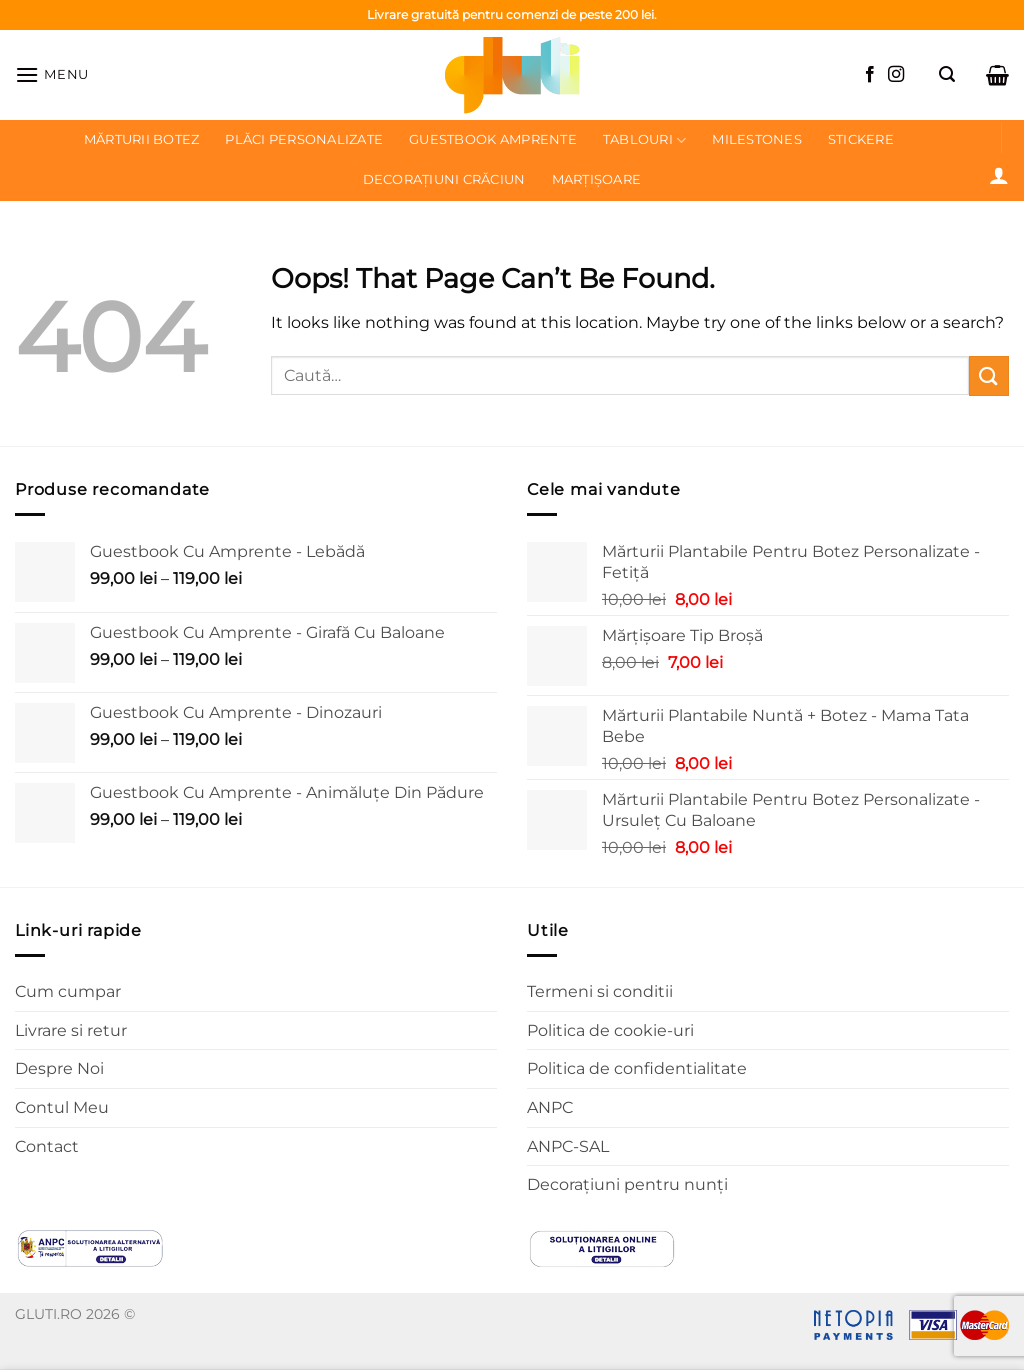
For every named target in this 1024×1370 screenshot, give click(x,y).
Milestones (757, 139)
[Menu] (52, 74)
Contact (47, 1146)
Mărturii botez (142, 139)
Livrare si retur (71, 1030)
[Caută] (947, 74)
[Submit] (989, 375)
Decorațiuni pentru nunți (627, 1184)
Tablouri (645, 140)
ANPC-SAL (568, 1146)
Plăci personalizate (304, 139)
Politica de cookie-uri (610, 1030)
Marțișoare (597, 179)
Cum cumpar (68, 991)
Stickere (861, 139)
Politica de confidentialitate (637, 1068)
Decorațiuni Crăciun (444, 179)
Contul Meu (62, 1107)
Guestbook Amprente (493, 139)
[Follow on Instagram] (896, 75)
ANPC (550, 1107)
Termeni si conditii (600, 991)
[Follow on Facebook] (870, 75)
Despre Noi (59, 1068)
